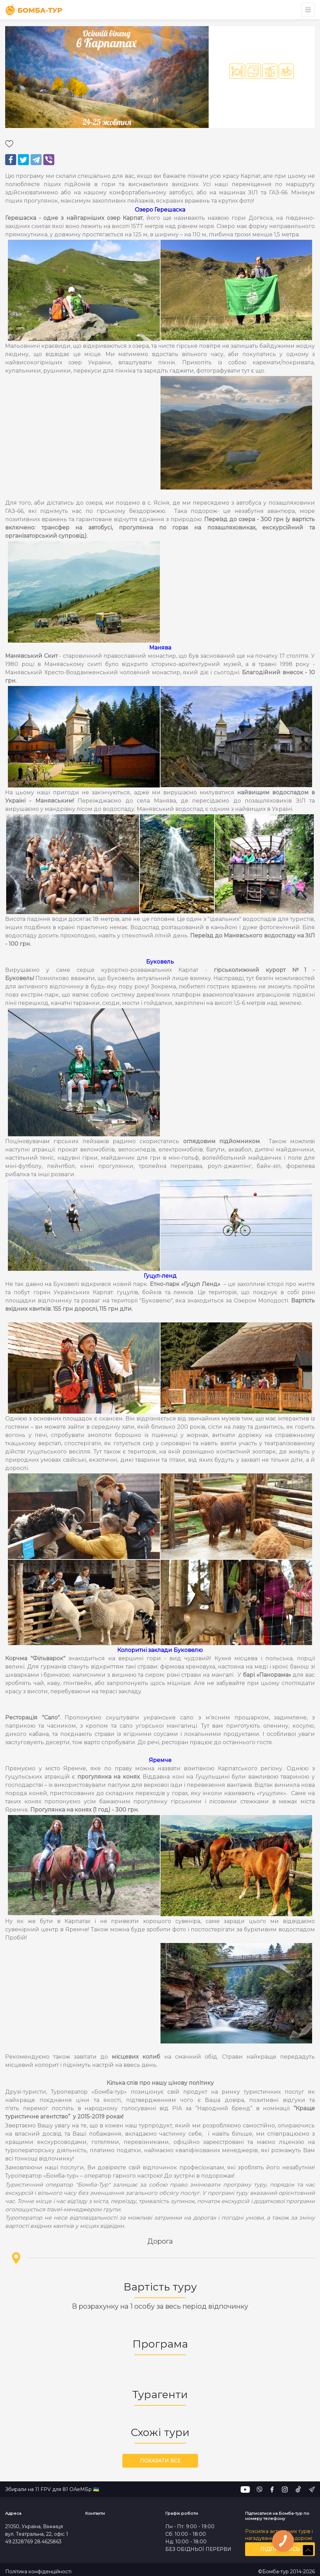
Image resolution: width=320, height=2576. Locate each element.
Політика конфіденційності (38, 2572)
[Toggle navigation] (308, 10)
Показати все (160, 2461)
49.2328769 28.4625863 (33, 2542)
